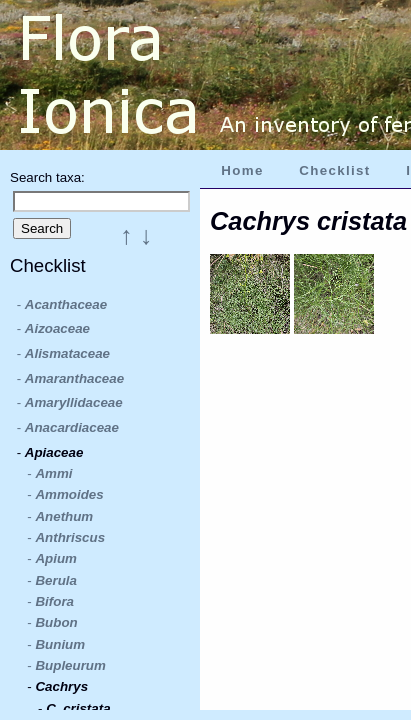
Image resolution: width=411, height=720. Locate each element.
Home (242, 170)
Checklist (334, 170)
